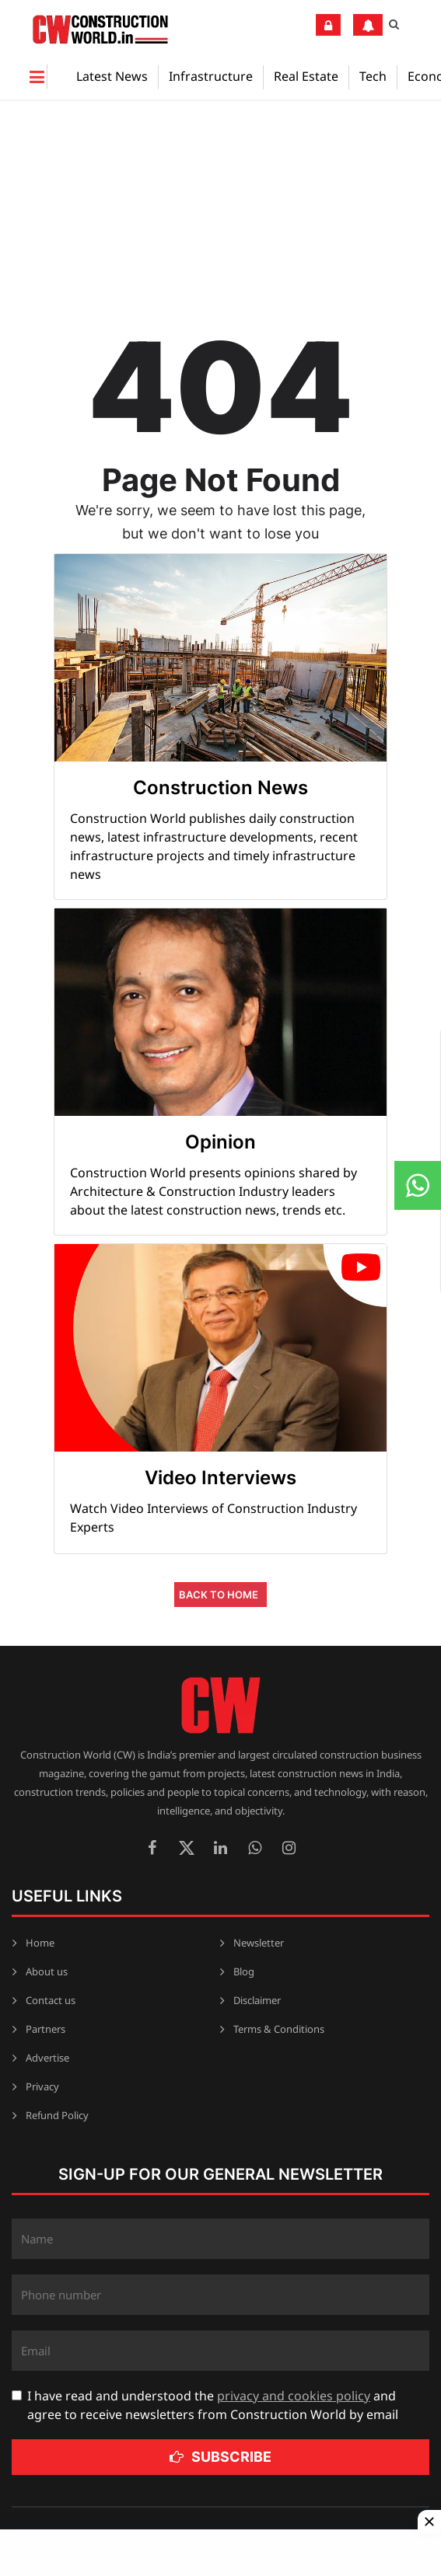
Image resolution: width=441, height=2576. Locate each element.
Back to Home (218, 1594)
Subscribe (220, 2457)
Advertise (47, 2058)
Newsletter (258, 1943)
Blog (243, 1971)
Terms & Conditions (278, 2029)
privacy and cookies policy (293, 2395)
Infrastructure (211, 76)
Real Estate (306, 76)
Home (40, 1943)
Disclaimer (257, 2000)
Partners (45, 2029)
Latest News (112, 76)
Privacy (42, 2086)
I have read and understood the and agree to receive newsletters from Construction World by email (212, 2405)
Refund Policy (57, 2115)
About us (47, 1971)
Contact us (50, 2000)
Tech (373, 76)
